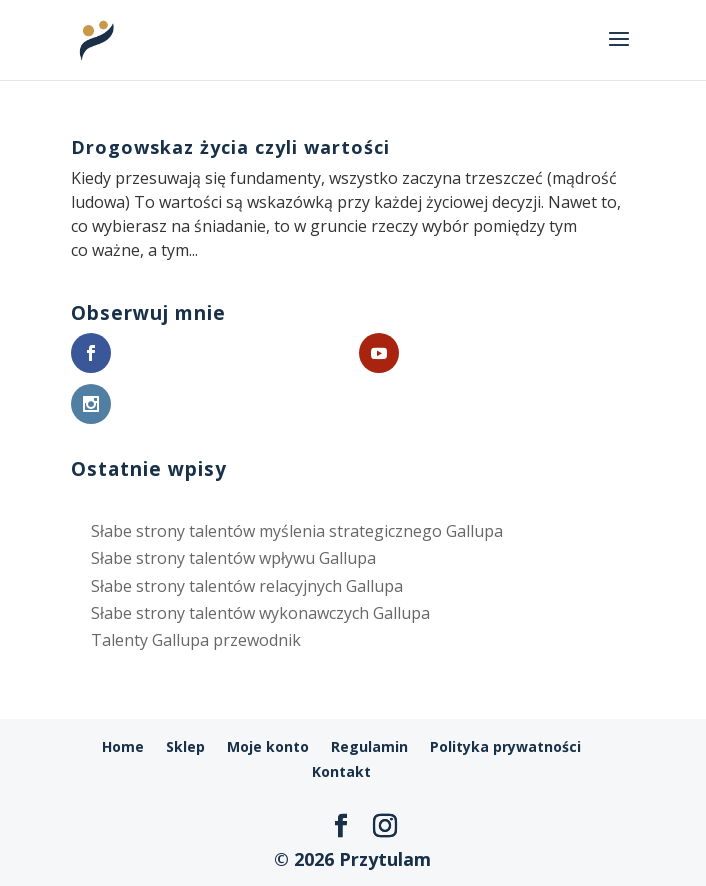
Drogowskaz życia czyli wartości (230, 147)
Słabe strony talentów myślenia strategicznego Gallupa (297, 531)
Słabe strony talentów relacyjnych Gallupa (247, 586)
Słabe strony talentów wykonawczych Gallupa (260, 613)
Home (123, 746)
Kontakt (341, 771)
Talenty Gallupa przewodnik (196, 640)
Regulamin (369, 746)
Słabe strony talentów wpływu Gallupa (233, 558)
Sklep (185, 746)
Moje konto (268, 746)
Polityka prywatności (505, 746)
